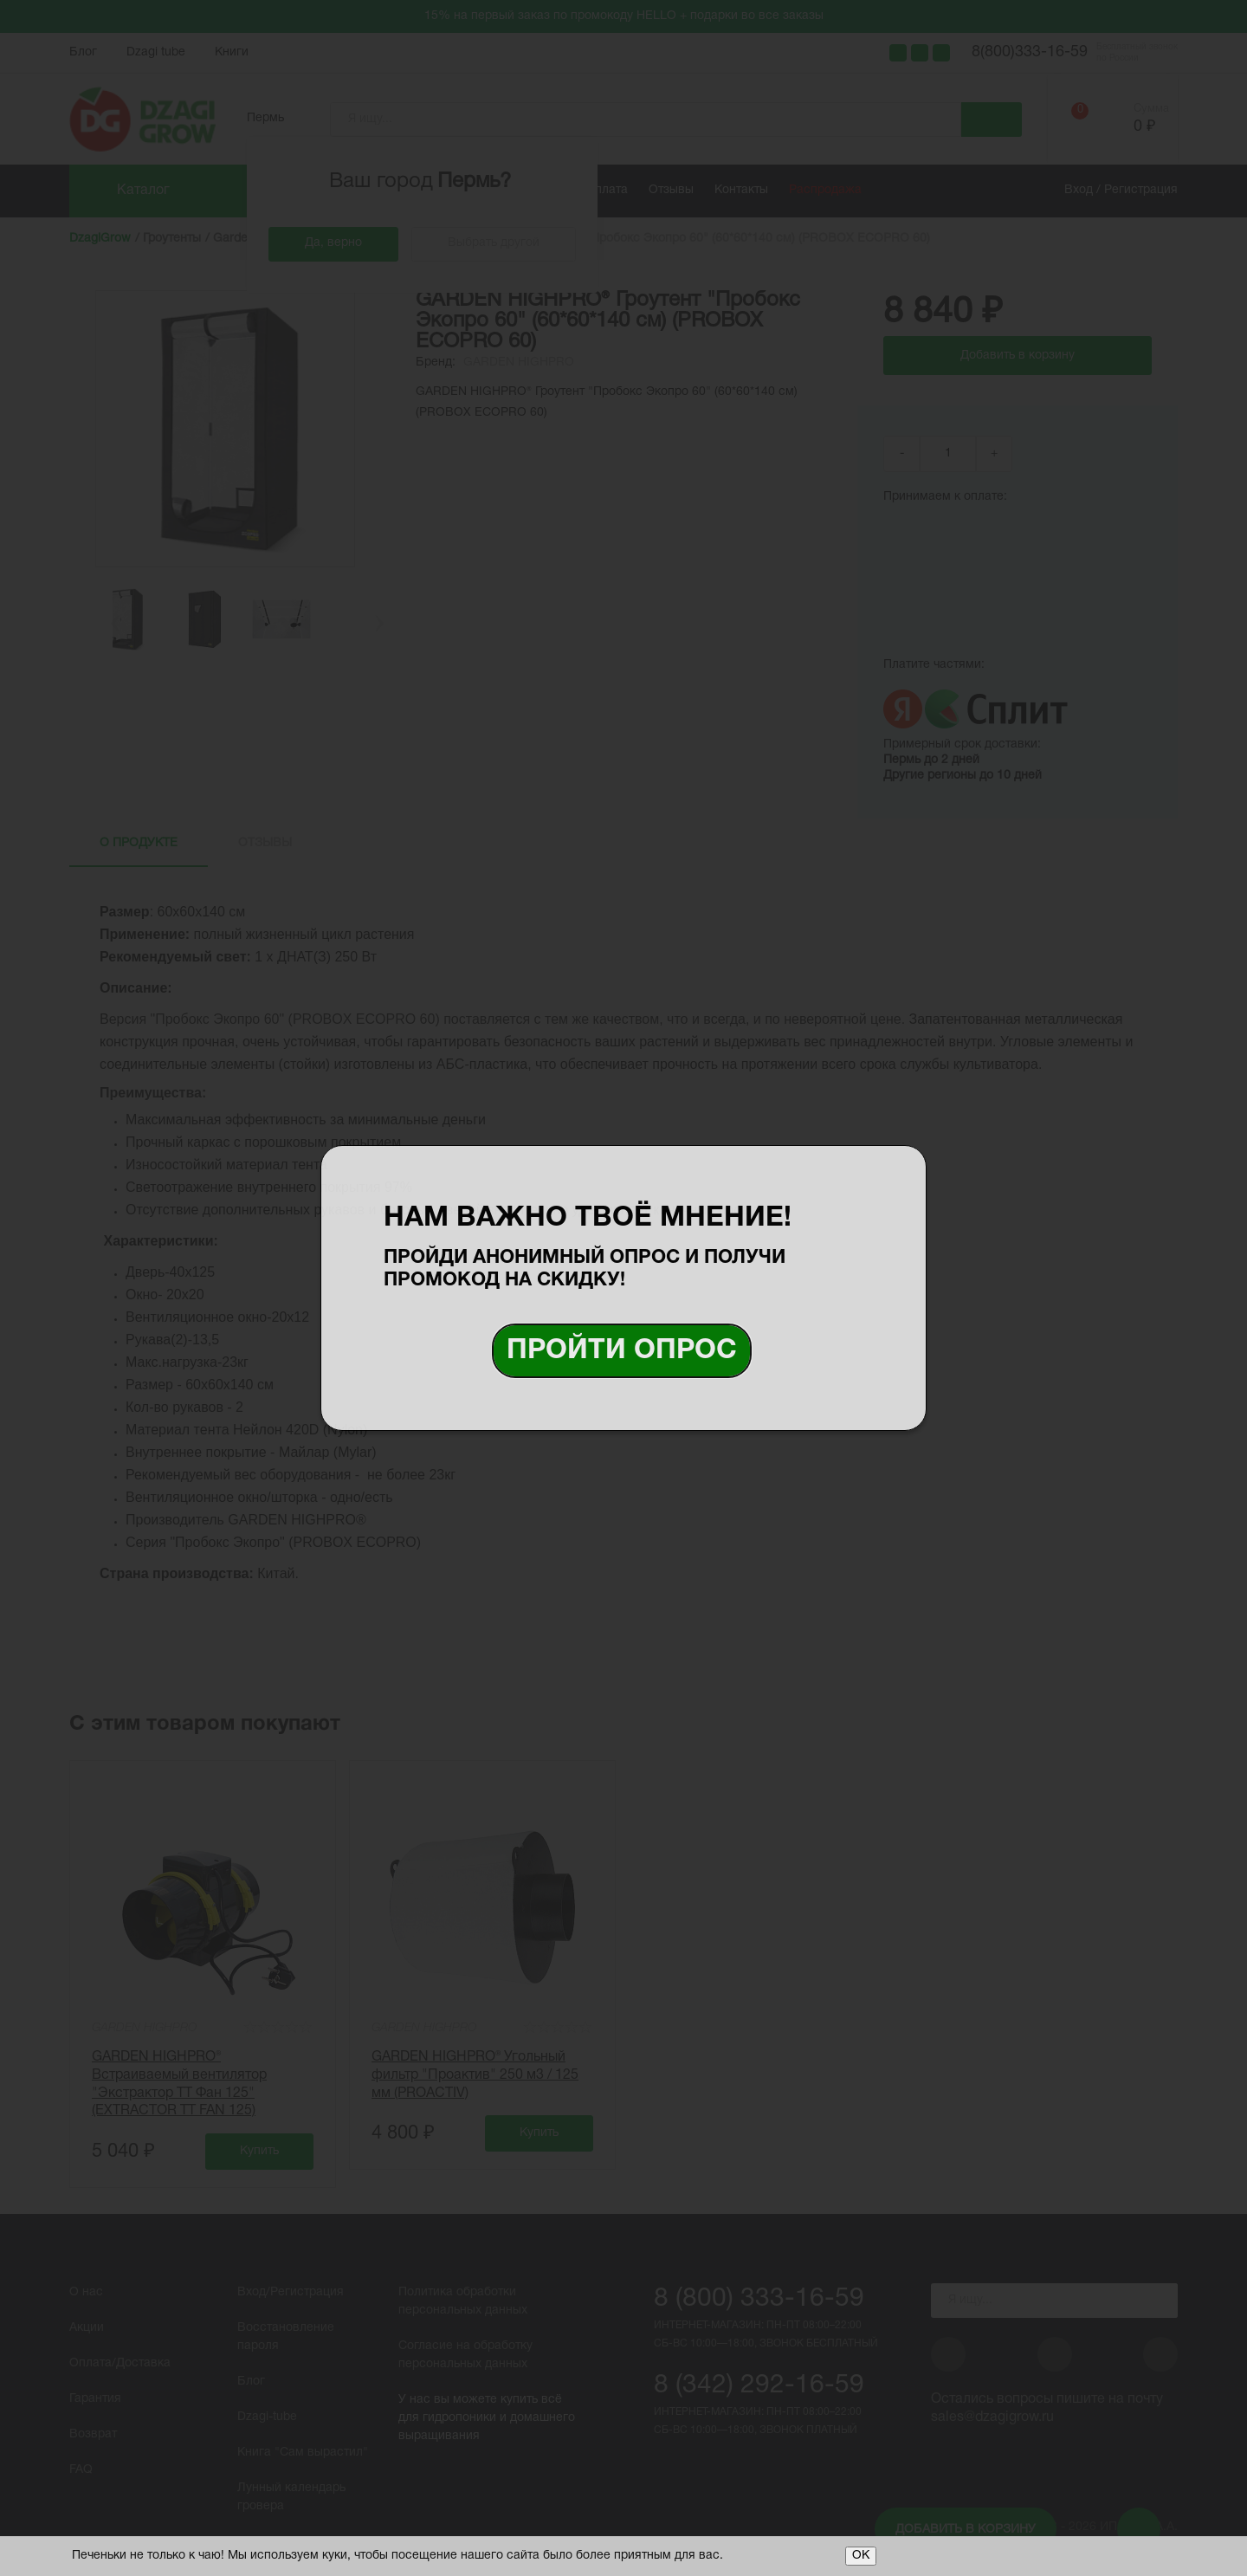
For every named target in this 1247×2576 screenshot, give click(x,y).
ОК (860, 2555)
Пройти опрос (622, 1350)
